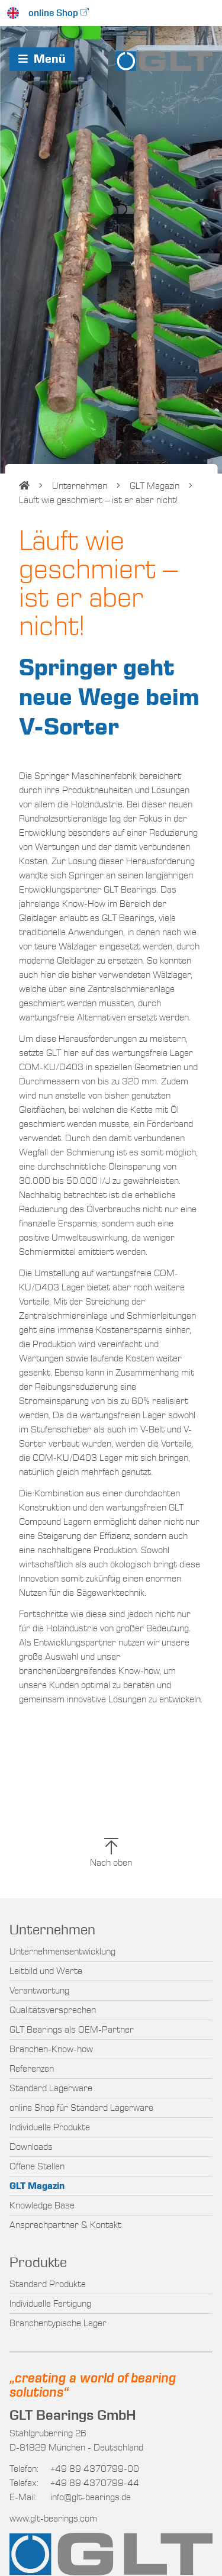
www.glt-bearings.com (53, 2518)
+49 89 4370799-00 (74, 2469)
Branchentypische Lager (58, 2323)
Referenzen (31, 2068)
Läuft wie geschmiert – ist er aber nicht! (98, 500)
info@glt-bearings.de (90, 2497)
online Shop (53, 13)
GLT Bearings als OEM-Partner (71, 2029)
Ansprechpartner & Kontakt (65, 2225)
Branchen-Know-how (51, 2049)
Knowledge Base (42, 2205)
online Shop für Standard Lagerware (81, 2107)
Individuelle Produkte (49, 2127)
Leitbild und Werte (45, 1971)
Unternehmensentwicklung (62, 1951)
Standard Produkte (47, 2284)
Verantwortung (39, 1990)
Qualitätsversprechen (52, 2010)
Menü (42, 59)
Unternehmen (79, 486)
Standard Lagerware (50, 2088)
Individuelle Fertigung (50, 2303)
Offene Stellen (37, 2166)
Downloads (31, 2147)
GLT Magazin (154, 486)
